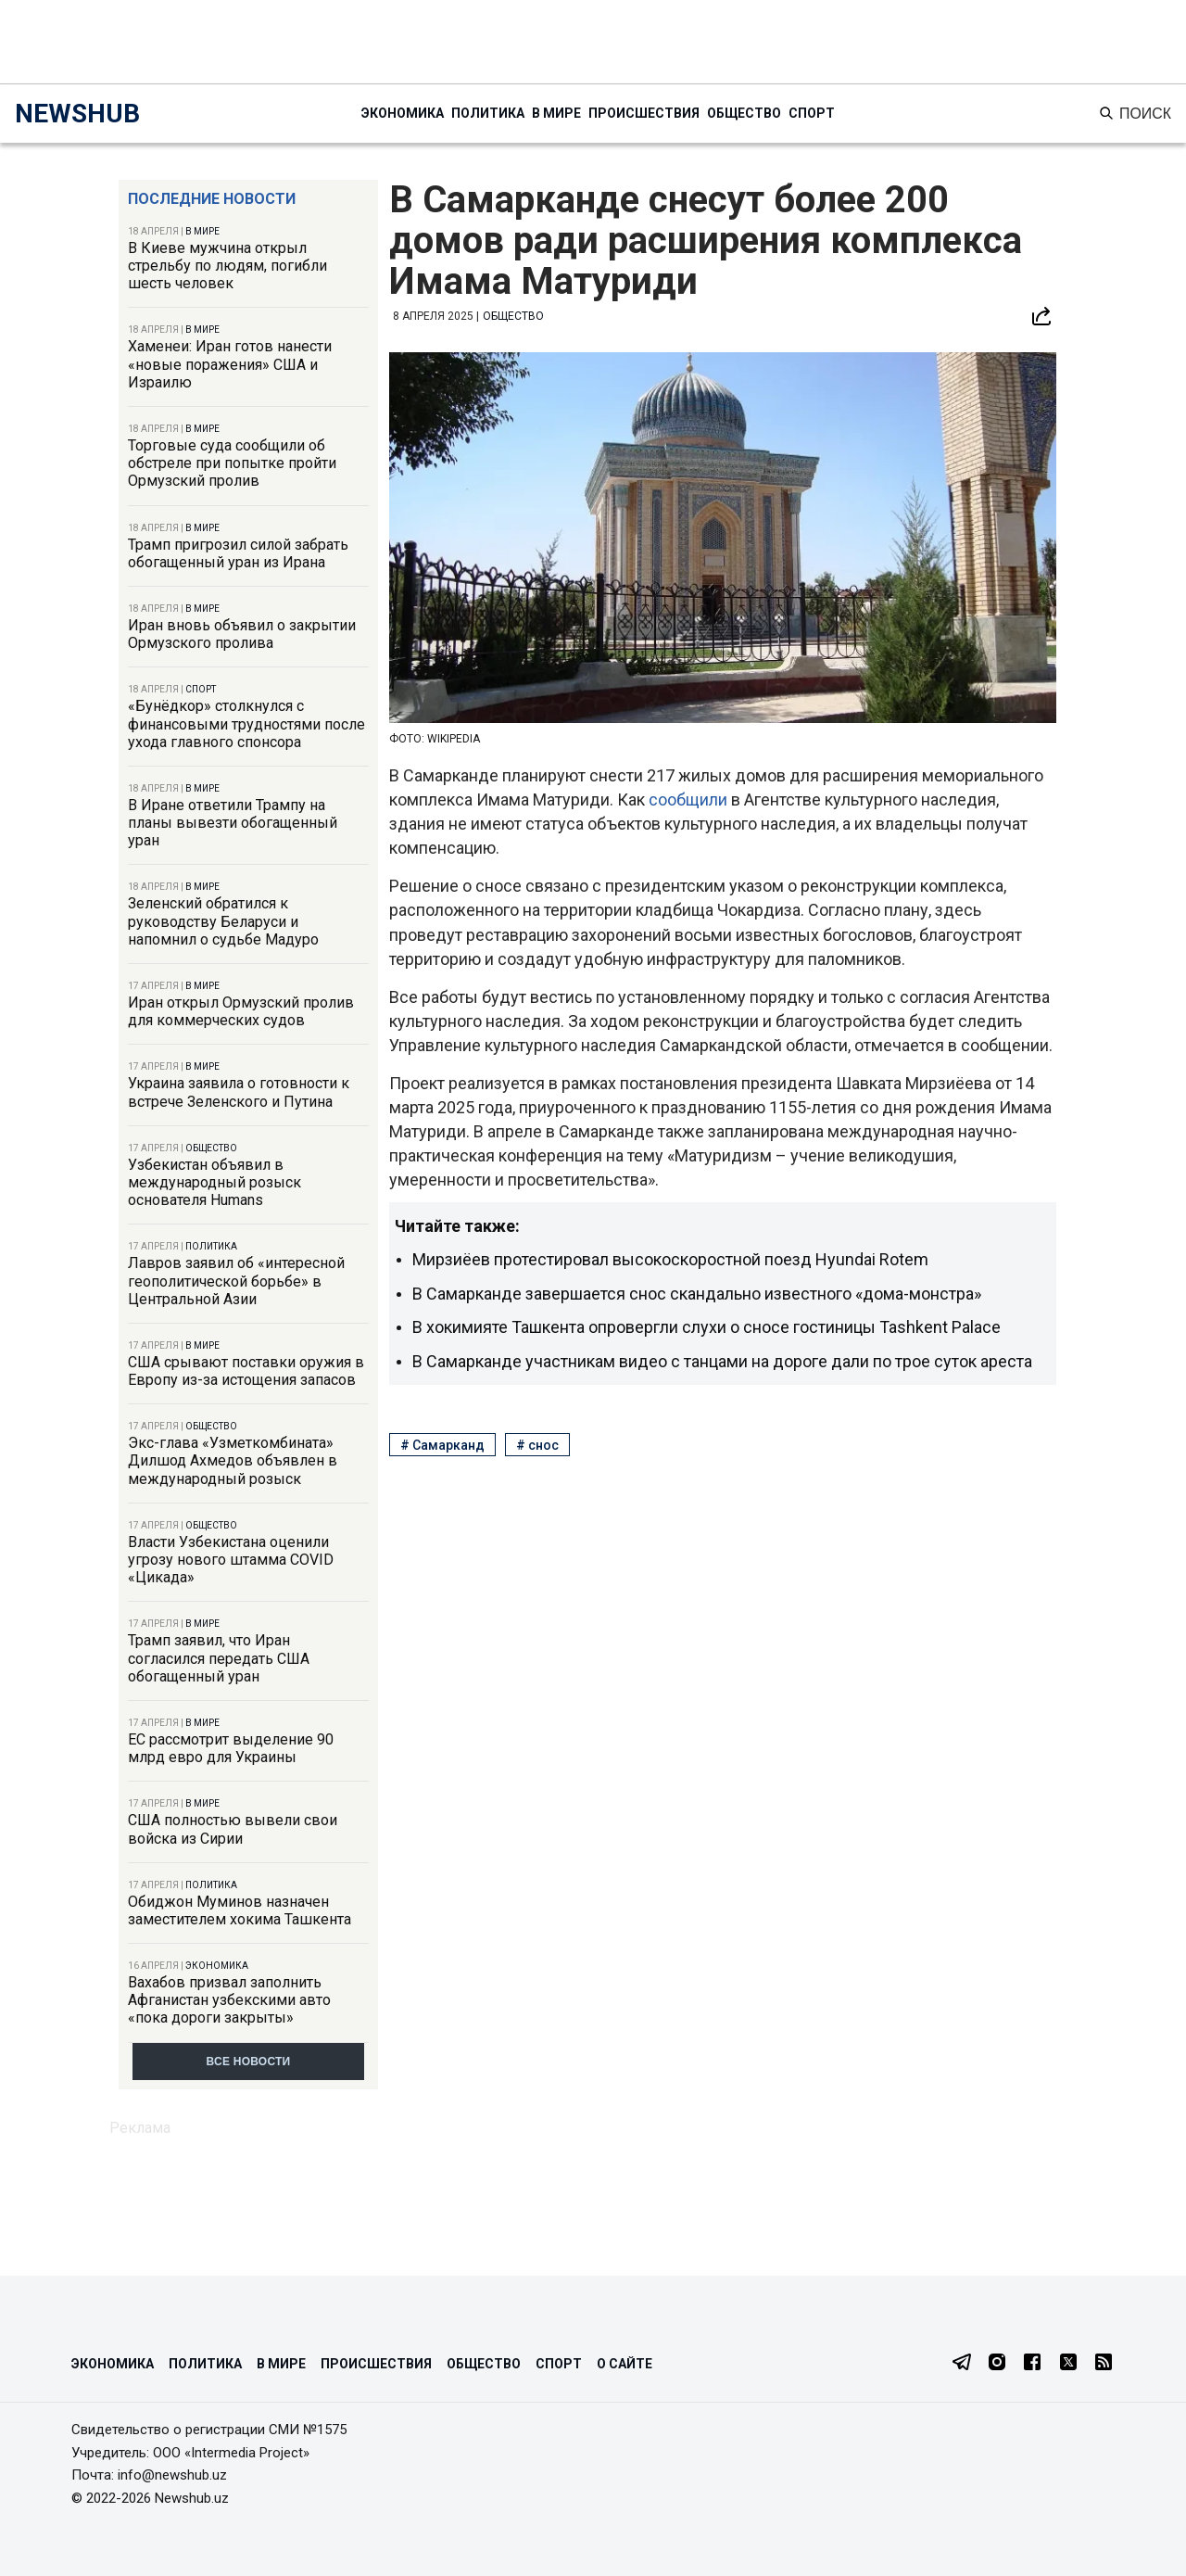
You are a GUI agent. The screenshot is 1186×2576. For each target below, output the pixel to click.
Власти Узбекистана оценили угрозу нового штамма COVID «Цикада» (231, 1559)
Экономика (402, 113)
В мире (556, 113)
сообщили (690, 799)
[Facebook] (1032, 2364)
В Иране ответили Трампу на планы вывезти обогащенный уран (232, 822)
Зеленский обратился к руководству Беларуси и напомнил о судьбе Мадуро (223, 921)
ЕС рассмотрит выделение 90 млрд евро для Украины (231, 1748)
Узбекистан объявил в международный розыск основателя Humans (214, 1182)
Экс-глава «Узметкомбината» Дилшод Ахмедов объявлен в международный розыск (232, 1460)
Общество (744, 113)
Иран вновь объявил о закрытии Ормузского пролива (242, 634)
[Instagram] (997, 2364)
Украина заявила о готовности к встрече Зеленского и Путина (238, 1092)
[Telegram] (962, 2364)
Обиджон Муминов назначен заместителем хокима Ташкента (239, 1910)
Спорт (812, 113)
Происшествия (644, 113)
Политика (487, 113)
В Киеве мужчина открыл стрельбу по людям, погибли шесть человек (227, 265)
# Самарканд (442, 1445)
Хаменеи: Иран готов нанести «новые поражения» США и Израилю (230, 363)
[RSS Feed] (1103, 2364)
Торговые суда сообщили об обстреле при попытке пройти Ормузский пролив (232, 463)
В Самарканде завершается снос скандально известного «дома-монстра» (696, 1293)
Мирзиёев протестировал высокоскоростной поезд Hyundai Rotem (670, 1259)
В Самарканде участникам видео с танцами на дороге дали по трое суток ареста (722, 1361)
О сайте (624, 2363)
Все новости (249, 2061)
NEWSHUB (77, 113)
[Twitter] (1068, 2364)
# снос (537, 1445)
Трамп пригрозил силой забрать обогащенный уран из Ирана (238, 553)
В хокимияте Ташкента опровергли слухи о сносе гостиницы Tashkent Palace (706, 1327)
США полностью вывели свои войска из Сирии (232, 1828)
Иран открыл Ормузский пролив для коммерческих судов (241, 1011)
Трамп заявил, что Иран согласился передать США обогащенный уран (218, 1657)
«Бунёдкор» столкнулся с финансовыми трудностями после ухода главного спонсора (246, 723)
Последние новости (212, 199)
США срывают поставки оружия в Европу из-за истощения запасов (246, 1371)
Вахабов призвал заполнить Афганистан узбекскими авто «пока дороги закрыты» (229, 1999)
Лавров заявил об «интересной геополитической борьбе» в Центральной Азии (236, 1280)
